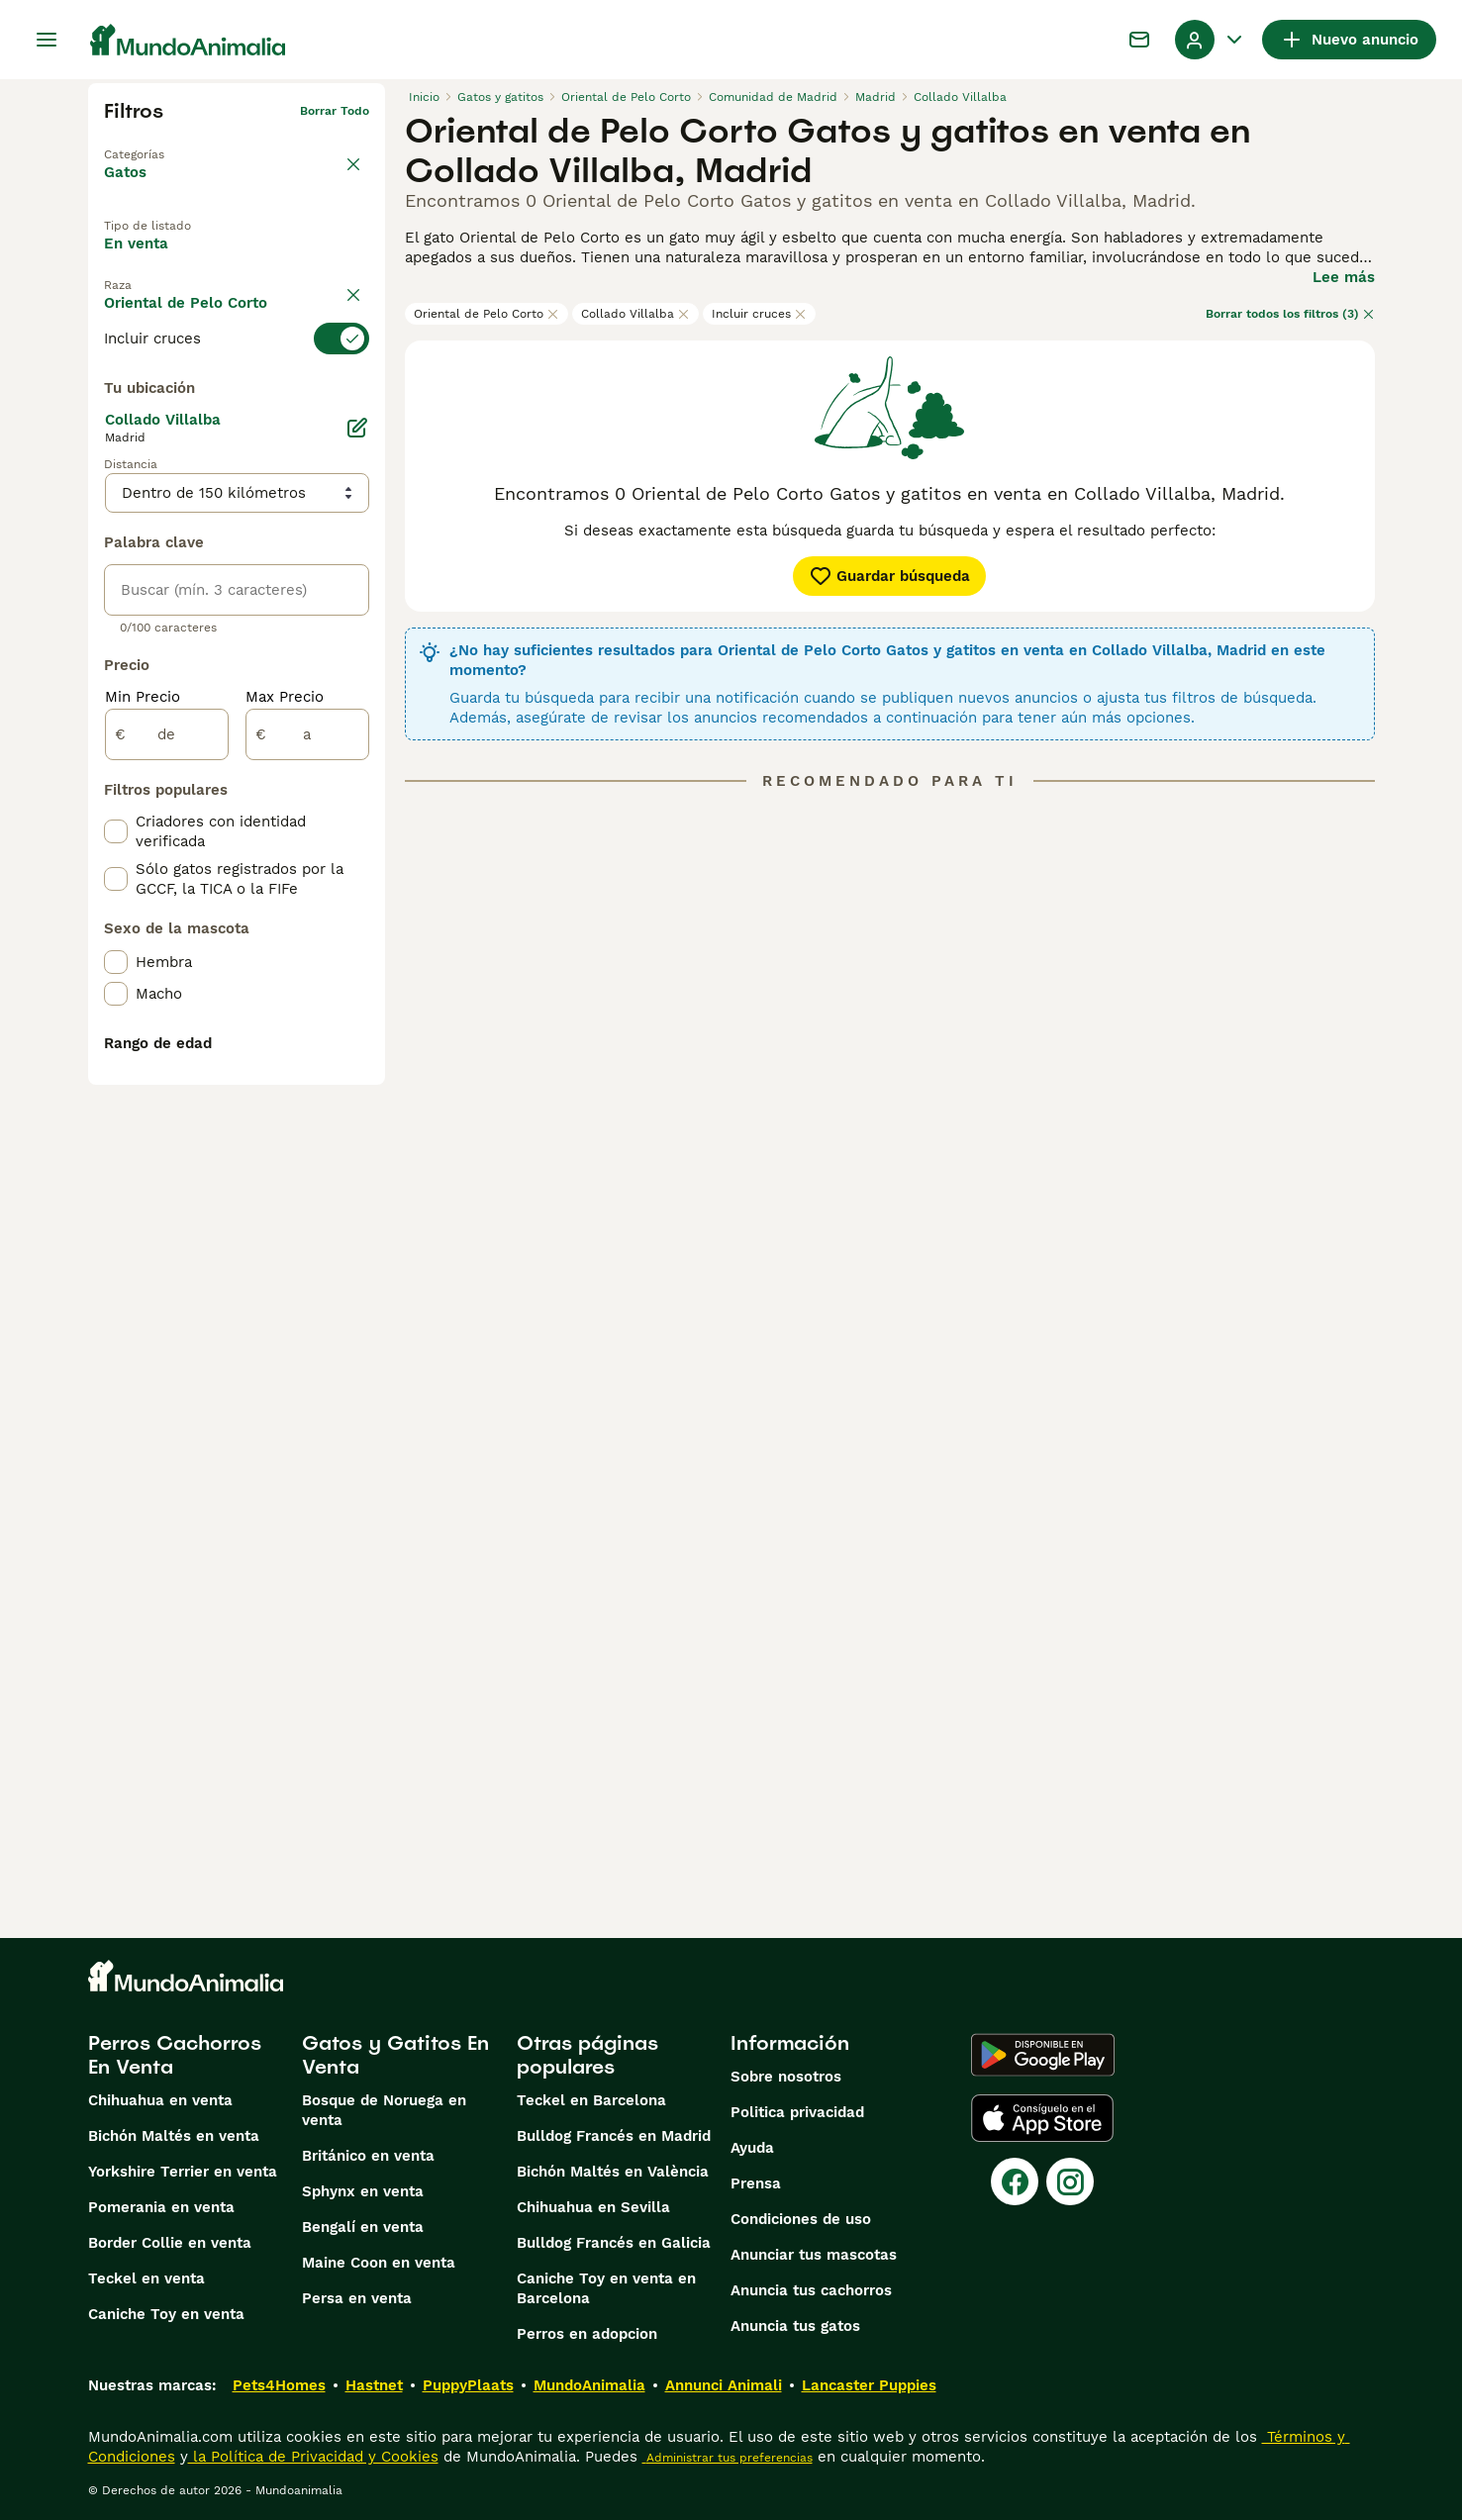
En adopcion (271, 260)
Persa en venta (357, 2298)
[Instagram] (1070, 2181)
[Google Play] (1043, 2055)
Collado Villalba (635, 314)
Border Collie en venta (169, 2243)
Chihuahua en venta (160, 2100)
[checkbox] (116, 489)
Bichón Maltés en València (613, 2172)
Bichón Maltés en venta (173, 2136)
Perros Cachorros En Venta (174, 2055)
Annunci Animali (723, 2385)
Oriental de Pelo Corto (486, 314)
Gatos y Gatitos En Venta (395, 2055)
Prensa (756, 2183)
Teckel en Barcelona (591, 2100)
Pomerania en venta (161, 2207)
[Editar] (357, 883)
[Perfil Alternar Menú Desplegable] (1210, 39)
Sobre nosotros (786, 2076)
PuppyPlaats (468, 2385)
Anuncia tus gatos (795, 2326)
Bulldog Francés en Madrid (614, 2136)
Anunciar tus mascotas (814, 2255)
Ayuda (752, 2148)
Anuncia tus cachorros (811, 2290)
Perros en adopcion (587, 2334)
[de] (167, 1189)
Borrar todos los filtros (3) (1290, 314)
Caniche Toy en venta (166, 2314)
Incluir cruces (759, 314)
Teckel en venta (146, 2278)
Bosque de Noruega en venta (384, 2110)
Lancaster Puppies (869, 2385)
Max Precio (284, 1152)
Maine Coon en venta (378, 2263)
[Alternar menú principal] (46, 39)
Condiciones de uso (801, 2219)
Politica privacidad (797, 2112)
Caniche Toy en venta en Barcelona (606, 2288)
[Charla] (1139, 39)
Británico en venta (368, 2156)
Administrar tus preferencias (727, 2458)
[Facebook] (1014, 2181)
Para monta (163, 306)
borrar (351, 354)
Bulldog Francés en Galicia (614, 2243)
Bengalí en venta (363, 2227)
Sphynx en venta (363, 2191)
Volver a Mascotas (159, 142)
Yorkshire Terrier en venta (182, 2172)
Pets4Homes (279, 2385)
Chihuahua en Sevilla (593, 2207)
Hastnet (374, 2385)
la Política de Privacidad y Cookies (313, 2457)
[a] (307, 1189)
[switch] (236, 390)
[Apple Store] (1042, 2118)
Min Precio (142, 1152)
